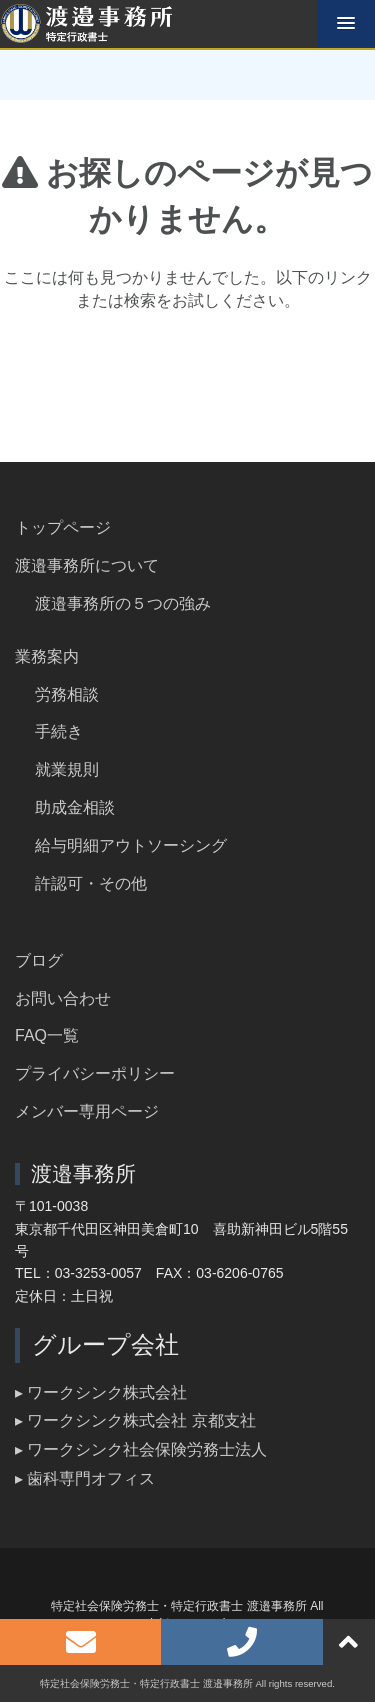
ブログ (39, 960)
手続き (59, 731)
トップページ (63, 527)
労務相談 (67, 694)
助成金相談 (75, 807)
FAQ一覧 (47, 1035)
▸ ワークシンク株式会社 (101, 1392)
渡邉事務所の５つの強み (123, 603)
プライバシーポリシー (95, 1073)
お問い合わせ (63, 998)
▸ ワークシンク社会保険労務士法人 (141, 1449)
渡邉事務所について (87, 565)
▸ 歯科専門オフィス (85, 1478)
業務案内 (47, 656)
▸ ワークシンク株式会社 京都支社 (135, 1420)
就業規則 (67, 769)
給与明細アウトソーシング (131, 845)
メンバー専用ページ (87, 1111)
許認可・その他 (91, 883)
